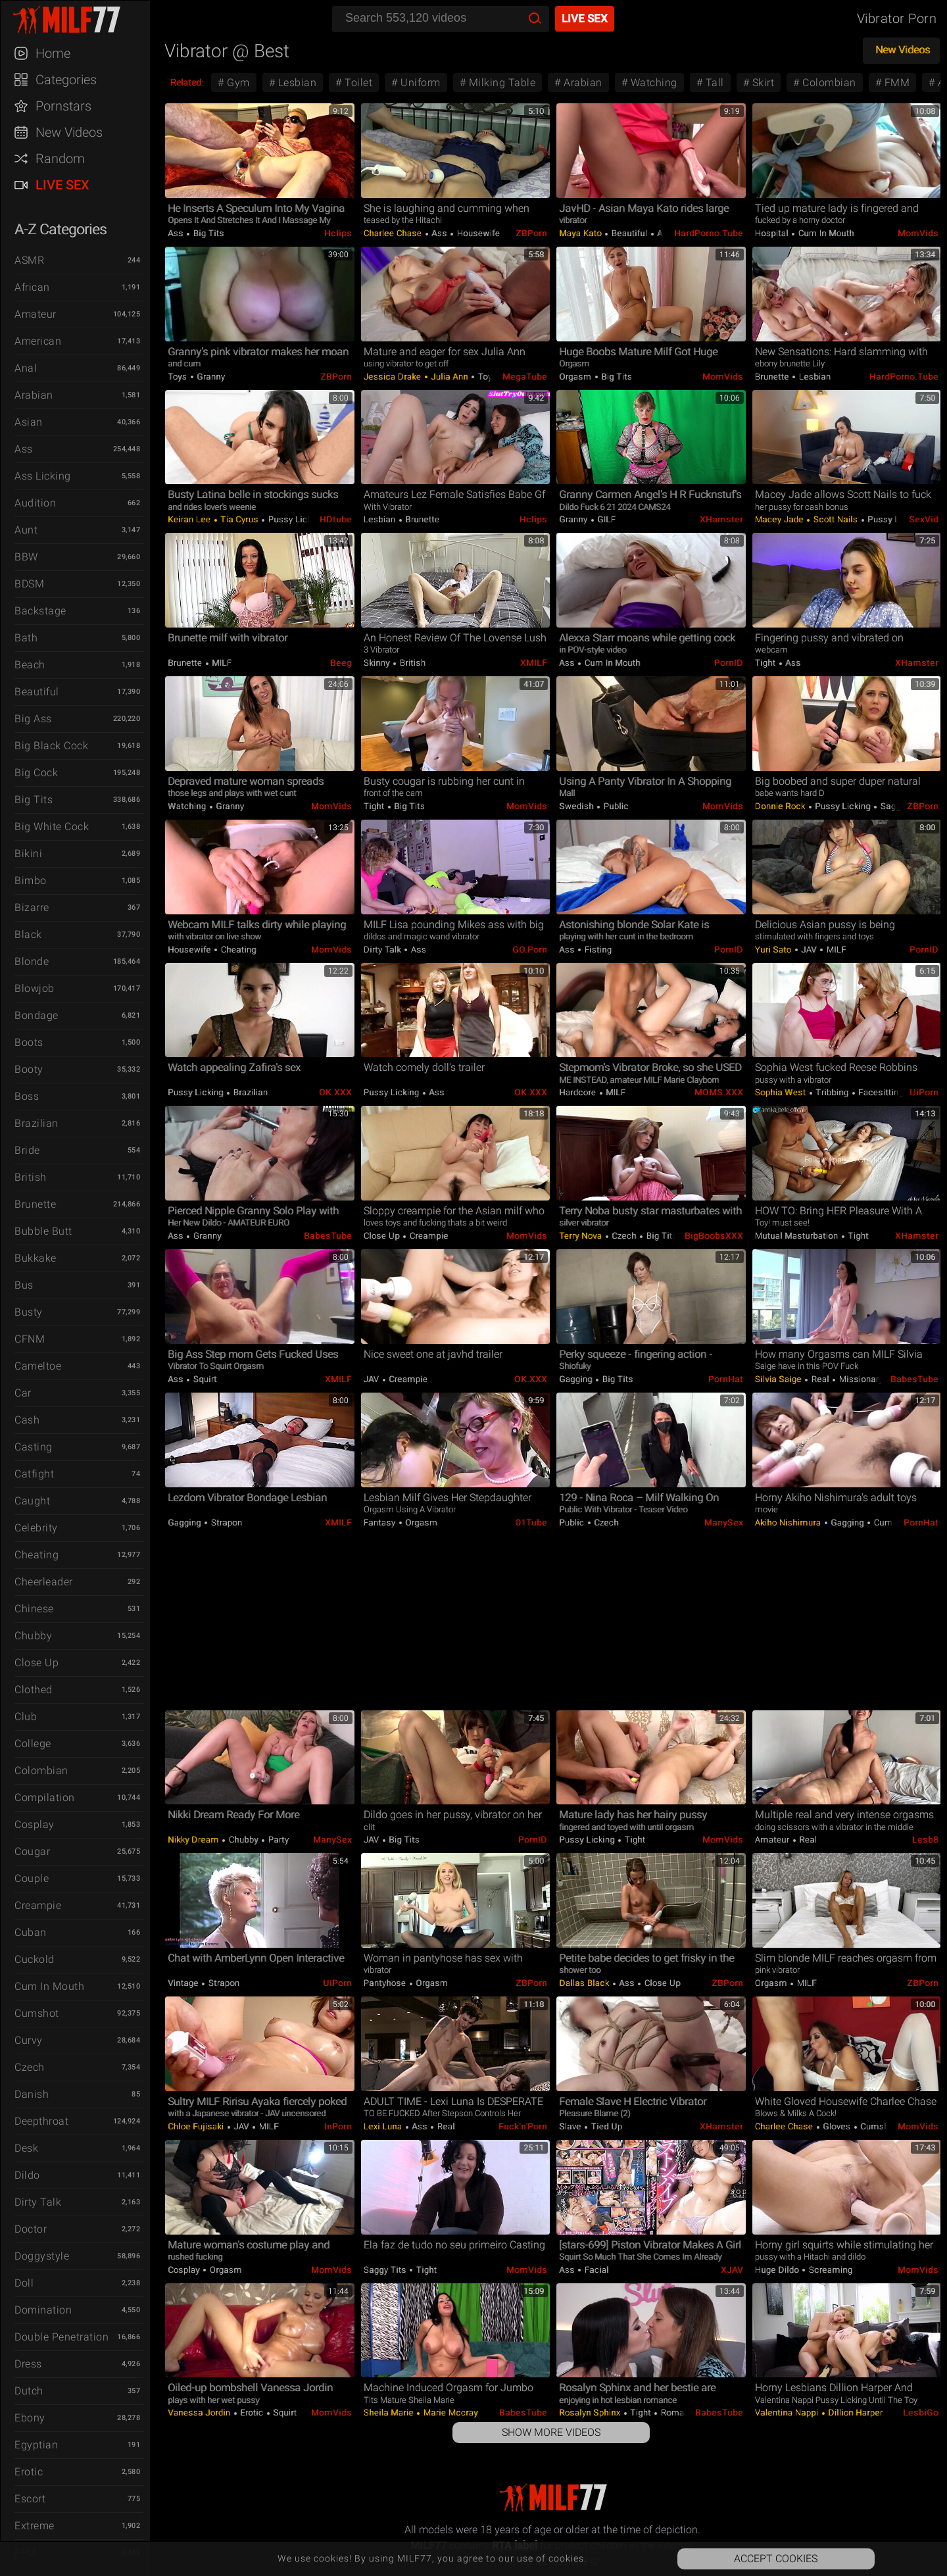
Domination (43, 2310)
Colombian (41, 1770)
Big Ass (33, 718)
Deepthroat (41, 2121)
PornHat (725, 1379)
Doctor (30, 2229)
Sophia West (781, 1092)
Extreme (34, 2525)
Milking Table (500, 82)
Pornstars (63, 106)
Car (23, 1393)
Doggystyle (41, 2256)
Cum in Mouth (49, 1986)
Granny (210, 377)
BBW (26, 557)
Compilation (44, 1797)
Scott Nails (835, 519)
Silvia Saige (779, 1379)
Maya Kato (581, 233)
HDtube (336, 519)
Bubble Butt (43, 1231)
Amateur (35, 314)
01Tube (531, 1522)
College (32, 1743)
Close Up (36, 1662)
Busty (28, 1312)
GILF (605, 519)
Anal (25, 368)
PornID (728, 663)
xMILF (533, 663)
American (37, 341)
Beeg (341, 663)
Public (615, 806)
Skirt (761, 82)
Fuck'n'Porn (522, 2126)
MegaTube (524, 377)
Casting (33, 1447)
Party (277, 1840)
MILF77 (81, 19)
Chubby (33, 1635)
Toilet (357, 82)
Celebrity (36, 1528)
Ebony (29, 2418)
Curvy (28, 2040)
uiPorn (924, 1092)
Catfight (34, 1474)
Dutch (28, 2391)
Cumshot (36, 2013)
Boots (28, 1042)
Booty (28, 1069)
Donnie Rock (781, 806)
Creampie (37, 1905)
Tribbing (832, 1092)
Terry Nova (581, 1236)
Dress (28, 2364)
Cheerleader (43, 1581)
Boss (26, 1096)
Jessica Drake (394, 377)
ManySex (723, 1522)
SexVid (923, 519)
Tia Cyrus (239, 519)
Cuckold (34, 1959)
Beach (29, 664)
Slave (571, 2126)
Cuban (30, 1932)
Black (28, 934)
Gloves (837, 2126)
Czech (29, 2067)
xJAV (732, 2270)
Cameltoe (37, 1366)
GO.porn (529, 949)
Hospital (773, 233)
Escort (29, 2498)
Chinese (34, 1608)
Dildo (27, 2175)
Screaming (829, 2270)
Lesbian (295, 82)
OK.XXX (335, 1092)
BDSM (29, 584)
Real (820, 1379)
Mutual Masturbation (797, 1236)
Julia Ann (450, 377)
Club (25, 1716)
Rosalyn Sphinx (591, 2412)
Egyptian (36, 2445)
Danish (31, 2094)
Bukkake (35, 1258)
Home (53, 53)
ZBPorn (531, 233)
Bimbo (30, 880)
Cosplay (34, 1824)
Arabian (33, 395)
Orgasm (576, 377)
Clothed (33, 1689)
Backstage (40, 611)
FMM (895, 82)
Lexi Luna (384, 2126)
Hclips (338, 233)
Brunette (35, 1204)
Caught (32, 1501)
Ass (23, 449)
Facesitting (880, 1092)
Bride (27, 1150)
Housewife (477, 233)
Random (60, 158)
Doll (24, 2283)
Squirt (204, 1379)
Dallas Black (585, 1983)
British (30, 1177)
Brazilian (36, 1123)
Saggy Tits (900, 806)
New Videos (69, 132)
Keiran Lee (190, 519)
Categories (66, 79)
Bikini (28, 853)
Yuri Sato (774, 949)
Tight (766, 663)
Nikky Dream (194, 1840)
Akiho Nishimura (789, 1522)
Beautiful (36, 691)
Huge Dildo (778, 2270)
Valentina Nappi (788, 2412)
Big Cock (36, 772)
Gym (237, 82)
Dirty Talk (37, 2202)
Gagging (577, 1379)
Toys (178, 377)
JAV (809, 949)
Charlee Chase (394, 233)
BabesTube (328, 1236)
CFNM (29, 1339)
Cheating (36, 1554)
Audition (35, 503)
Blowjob (34, 988)
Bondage (36, 1015)
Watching (652, 82)
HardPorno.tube (708, 233)
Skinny (378, 663)
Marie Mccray (449, 2412)
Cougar (32, 1851)
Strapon (225, 1522)
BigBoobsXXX (714, 1236)
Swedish (577, 806)
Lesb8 (925, 1840)
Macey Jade (780, 519)
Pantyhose (386, 1983)
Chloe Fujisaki (197, 2126)
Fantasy (381, 1522)
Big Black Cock (51, 745)
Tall (713, 82)
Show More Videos (551, 2432)
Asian (28, 422)
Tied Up (605, 2126)
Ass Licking (42, 476)
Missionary (860, 1379)
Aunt (25, 530)
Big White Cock (51, 826)
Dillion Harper (854, 2412)
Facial (595, 2270)
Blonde (31, 961)
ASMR (29, 260)
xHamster (721, 519)
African (32, 287)
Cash (26, 1420)
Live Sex (62, 185)
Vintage (184, 1983)
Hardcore (578, 1092)
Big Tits (33, 799)
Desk (26, 2148)
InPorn (338, 2126)
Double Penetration (61, 2337)
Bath (25, 638)
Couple (31, 1878)
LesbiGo (920, 2412)
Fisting (597, 949)
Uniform (419, 82)
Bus (24, 1285)
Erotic (28, 2471)
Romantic (679, 2412)
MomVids (918, 233)
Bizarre (31, 907)
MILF (221, 663)
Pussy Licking (295, 519)
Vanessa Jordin (200, 2412)
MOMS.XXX (718, 1092)
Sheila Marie (390, 2412)
